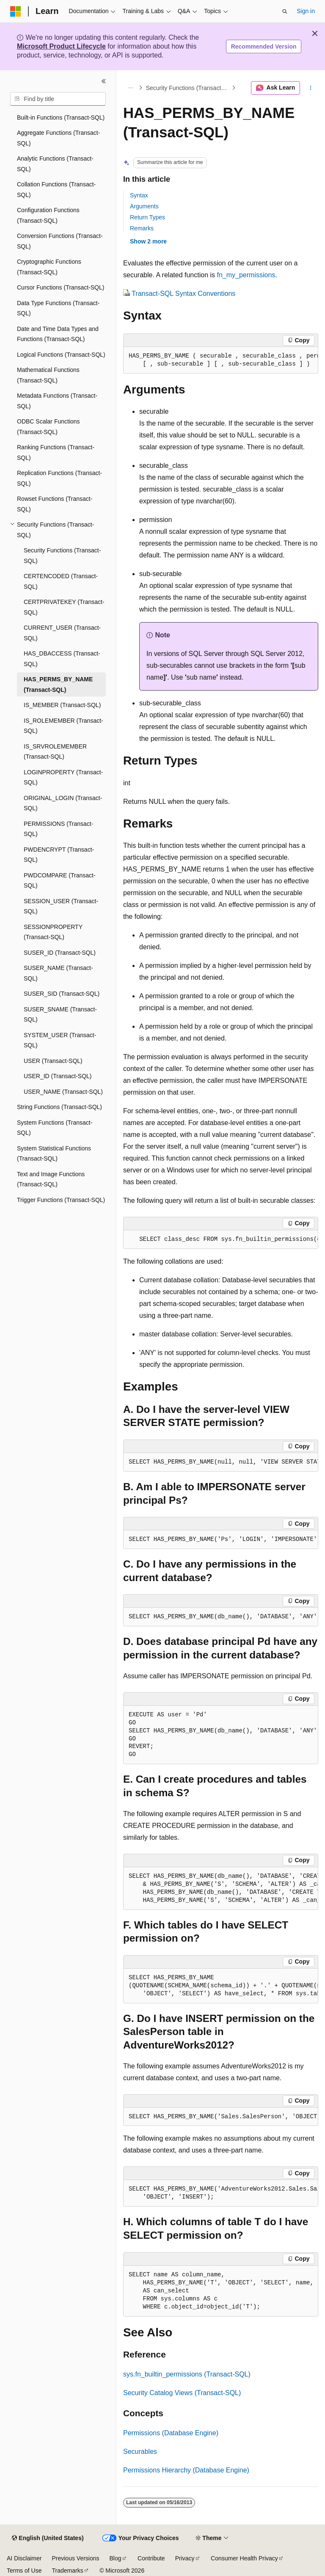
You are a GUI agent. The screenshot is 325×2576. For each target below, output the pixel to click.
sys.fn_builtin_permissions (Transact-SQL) (187, 2374)
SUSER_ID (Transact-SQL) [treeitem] (60, 952)
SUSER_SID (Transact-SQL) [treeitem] (61, 993)
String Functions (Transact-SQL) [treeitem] (59, 1107)
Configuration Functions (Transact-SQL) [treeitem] (48, 215)
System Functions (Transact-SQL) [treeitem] (54, 1127)
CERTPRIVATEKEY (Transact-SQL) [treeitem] (64, 607)
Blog (115, 2558)
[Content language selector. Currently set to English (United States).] (47, 2538)
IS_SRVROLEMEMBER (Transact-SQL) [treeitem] (55, 751)
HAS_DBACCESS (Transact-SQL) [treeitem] (62, 658)
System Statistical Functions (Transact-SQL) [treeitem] (54, 1153)
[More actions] (310, 88)
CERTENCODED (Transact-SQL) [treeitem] (61, 581)
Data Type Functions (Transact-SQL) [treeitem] (58, 308)
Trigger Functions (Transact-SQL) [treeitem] (61, 1199)
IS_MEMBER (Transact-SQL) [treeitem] (62, 705)
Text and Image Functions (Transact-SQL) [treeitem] (51, 1179)
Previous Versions (75, 2558)
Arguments (144, 206)
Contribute (151, 2558)
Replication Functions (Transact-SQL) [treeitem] (59, 478)
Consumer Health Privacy (244, 2558)
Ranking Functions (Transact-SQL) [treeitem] (55, 452)
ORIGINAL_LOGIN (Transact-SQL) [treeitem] (63, 803)
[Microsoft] (15, 11)
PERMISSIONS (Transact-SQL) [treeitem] (58, 829)
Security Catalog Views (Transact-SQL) (182, 2392)
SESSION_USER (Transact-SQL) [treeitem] (61, 906)
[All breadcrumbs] (130, 88)
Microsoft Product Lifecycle (61, 46)
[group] (220, 360)
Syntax (139, 195)
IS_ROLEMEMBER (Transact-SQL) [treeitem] (63, 726)
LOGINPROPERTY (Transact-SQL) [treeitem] (63, 777)
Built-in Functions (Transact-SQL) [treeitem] (61, 117)
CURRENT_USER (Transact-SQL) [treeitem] (62, 633)
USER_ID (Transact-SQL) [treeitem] (58, 1076)
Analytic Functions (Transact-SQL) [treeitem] (55, 163)
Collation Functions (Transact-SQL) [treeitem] (56, 189)
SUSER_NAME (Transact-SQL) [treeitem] (58, 973)
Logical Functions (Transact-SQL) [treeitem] (61, 354)
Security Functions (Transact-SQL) (188, 88)
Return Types (147, 217)
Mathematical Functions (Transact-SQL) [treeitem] (48, 375)
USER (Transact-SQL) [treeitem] (53, 1060)
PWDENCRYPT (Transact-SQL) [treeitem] (59, 854)
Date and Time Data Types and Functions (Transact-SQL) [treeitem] (58, 334)
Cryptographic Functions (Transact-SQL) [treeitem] (49, 267)
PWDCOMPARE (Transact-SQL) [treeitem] (60, 880)
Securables (140, 2451)
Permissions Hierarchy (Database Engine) (186, 2470)
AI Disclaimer (24, 2558)
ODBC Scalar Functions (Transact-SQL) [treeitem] (48, 426)
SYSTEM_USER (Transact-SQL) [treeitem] (60, 1040)
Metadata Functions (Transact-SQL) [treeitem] (57, 401)
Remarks (142, 228)
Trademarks (67, 2570)
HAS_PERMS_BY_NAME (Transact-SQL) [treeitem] (58, 684)
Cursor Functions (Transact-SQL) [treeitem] (60, 287)
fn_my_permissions (246, 275)
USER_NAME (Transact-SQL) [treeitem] (63, 1091)
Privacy (185, 2558)
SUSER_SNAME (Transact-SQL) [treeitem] (60, 1014)
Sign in (306, 11)
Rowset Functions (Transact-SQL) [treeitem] (54, 504)
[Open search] (284, 11)
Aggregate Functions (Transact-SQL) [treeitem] (58, 138)
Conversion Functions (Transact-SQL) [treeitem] (60, 241)
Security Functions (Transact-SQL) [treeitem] (62, 555)
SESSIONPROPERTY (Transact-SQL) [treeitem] (53, 932)
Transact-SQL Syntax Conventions (183, 293)
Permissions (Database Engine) (170, 2433)
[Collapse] (104, 81)
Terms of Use (24, 2570)
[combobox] (58, 99)
